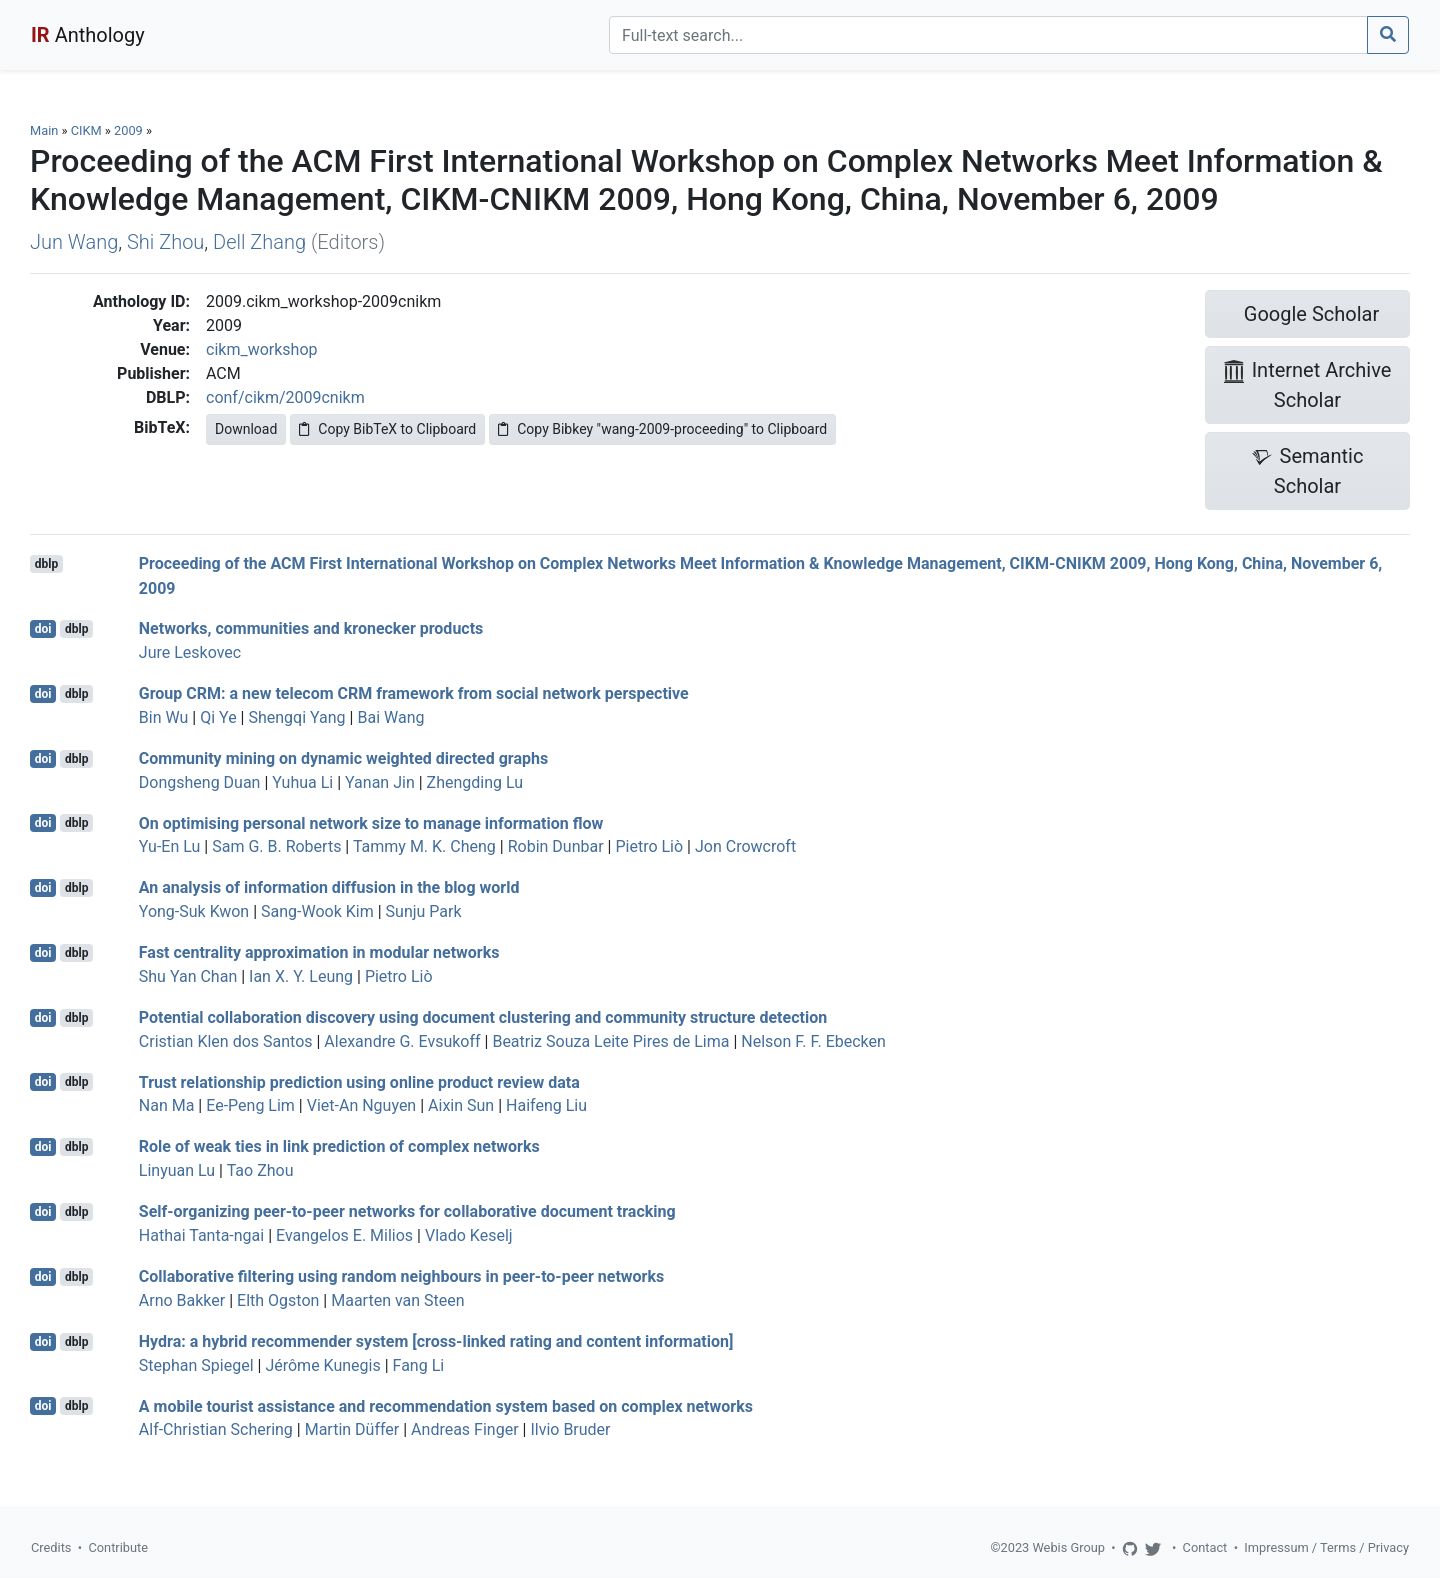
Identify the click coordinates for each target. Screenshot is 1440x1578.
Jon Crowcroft (745, 846)
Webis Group (1068, 1547)
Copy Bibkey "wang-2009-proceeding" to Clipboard (662, 429)
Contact (1205, 1547)
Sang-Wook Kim (317, 911)
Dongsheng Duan (200, 782)
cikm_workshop (261, 349)
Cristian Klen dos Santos (226, 1041)
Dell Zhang (259, 242)
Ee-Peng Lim (250, 1105)
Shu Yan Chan (188, 976)
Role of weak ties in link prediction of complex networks (339, 1146)
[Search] (988, 35)
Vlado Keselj (469, 1235)
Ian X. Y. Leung (301, 976)
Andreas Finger (464, 1429)
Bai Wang (390, 717)
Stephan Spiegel (196, 1365)
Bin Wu (164, 717)
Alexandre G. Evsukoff (402, 1041)
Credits (51, 1547)
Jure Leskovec (190, 652)
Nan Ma (167, 1105)
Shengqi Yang (296, 717)
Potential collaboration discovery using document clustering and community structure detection (483, 1017)
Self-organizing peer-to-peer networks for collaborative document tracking (407, 1211)
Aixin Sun (461, 1105)
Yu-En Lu (170, 846)
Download (246, 429)
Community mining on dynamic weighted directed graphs (343, 758)
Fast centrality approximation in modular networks (319, 952)
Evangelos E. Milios (344, 1235)
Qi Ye (218, 717)
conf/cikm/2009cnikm (285, 397)
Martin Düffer (352, 1429)
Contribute (118, 1547)
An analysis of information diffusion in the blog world (329, 887)
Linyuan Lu (177, 1170)
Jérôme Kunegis (322, 1365)
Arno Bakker (182, 1300)
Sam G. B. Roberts (276, 846)
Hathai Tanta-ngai (201, 1235)
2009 (128, 130)
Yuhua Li (302, 782)
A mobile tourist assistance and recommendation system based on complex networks (446, 1405)
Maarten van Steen (397, 1300)
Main (44, 130)
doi (43, 629)
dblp (46, 564)
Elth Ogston (278, 1300)
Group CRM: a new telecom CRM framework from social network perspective (414, 693)
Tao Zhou (260, 1170)
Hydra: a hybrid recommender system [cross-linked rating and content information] (436, 1341)
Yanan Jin (380, 782)
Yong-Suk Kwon (194, 911)
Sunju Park (424, 911)
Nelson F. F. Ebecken (813, 1041)
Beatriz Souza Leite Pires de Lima (610, 1041)
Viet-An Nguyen (361, 1105)
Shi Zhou (165, 242)
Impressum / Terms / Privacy (1326, 1547)
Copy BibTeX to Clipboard (387, 429)
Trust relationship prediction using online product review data (359, 1081)
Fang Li (419, 1365)
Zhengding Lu (475, 782)
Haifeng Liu (546, 1105)
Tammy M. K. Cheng (424, 846)
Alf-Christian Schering (216, 1429)
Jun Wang (74, 242)
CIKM (86, 130)
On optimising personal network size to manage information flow (371, 822)
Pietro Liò (649, 846)
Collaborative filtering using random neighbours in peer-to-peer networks (401, 1276)
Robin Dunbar (556, 846)
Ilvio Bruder (570, 1429)
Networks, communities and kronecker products (311, 628)
